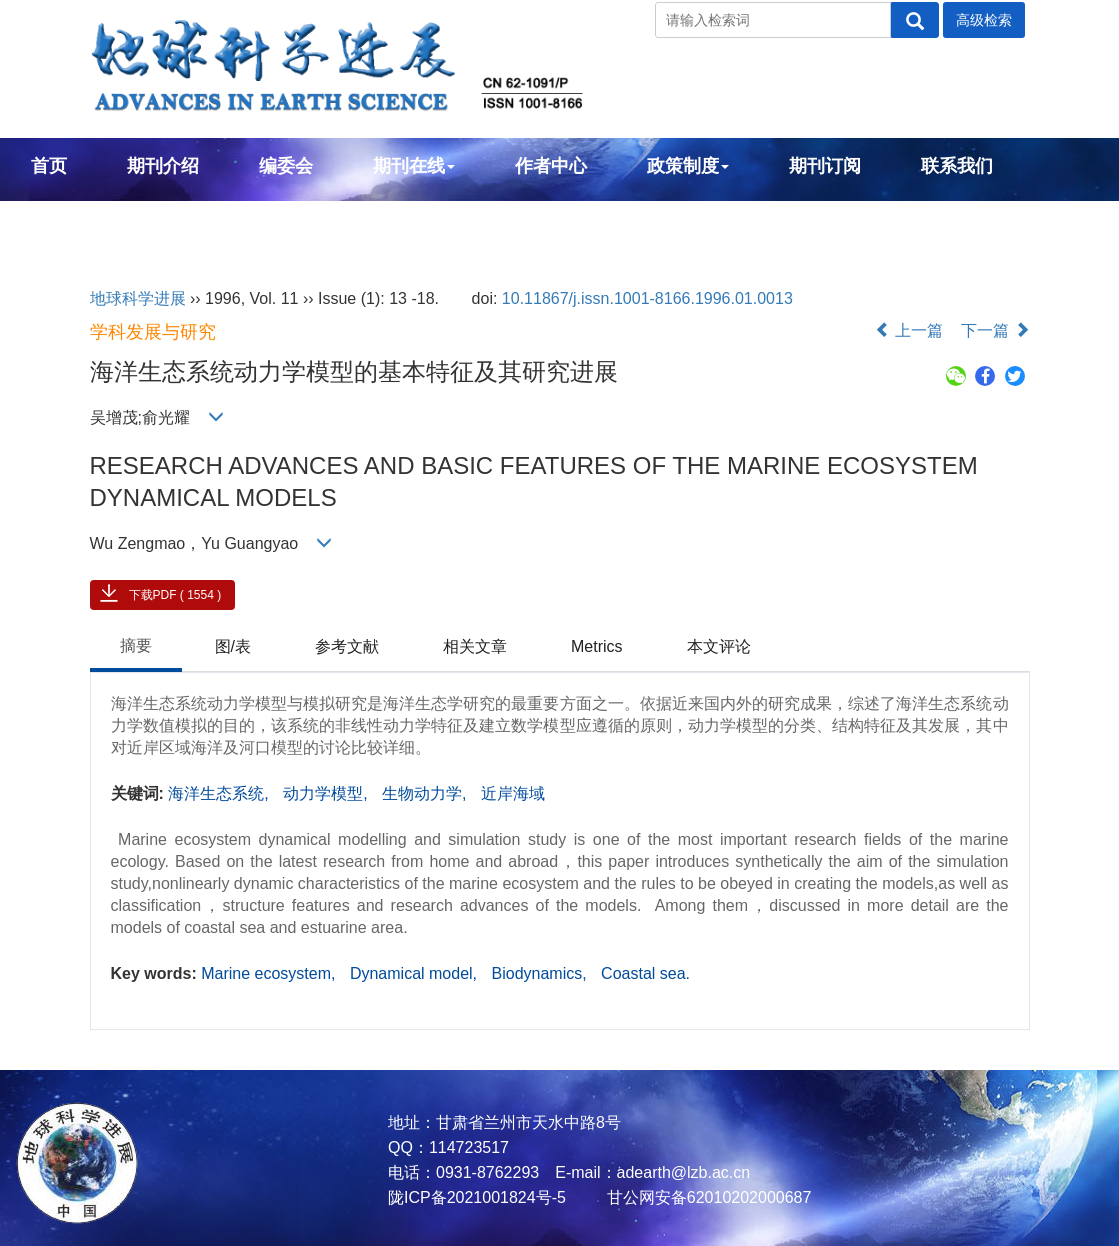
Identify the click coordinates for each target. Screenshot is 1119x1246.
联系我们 (957, 166)
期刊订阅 (825, 166)
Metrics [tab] (597, 646)
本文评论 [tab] (719, 646)
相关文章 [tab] (475, 646)
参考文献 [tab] (347, 646)
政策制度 (688, 166)
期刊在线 (414, 166)
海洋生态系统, (220, 793)
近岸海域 (513, 793)
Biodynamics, (542, 973)
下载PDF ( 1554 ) (175, 595)
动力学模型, (327, 793)
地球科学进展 (138, 298)
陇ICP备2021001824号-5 (477, 1197)
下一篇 (995, 330)
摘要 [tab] (136, 645)
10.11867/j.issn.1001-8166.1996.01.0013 (647, 298)
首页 (49, 166)
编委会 (286, 166)
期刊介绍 (163, 166)
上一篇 (909, 330)
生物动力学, (426, 793)
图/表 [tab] (233, 646)
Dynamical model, (416, 973)
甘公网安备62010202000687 (706, 1197)
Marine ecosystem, (270, 973)
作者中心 (551, 166)
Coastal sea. (645, 973)
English (63, 220)
